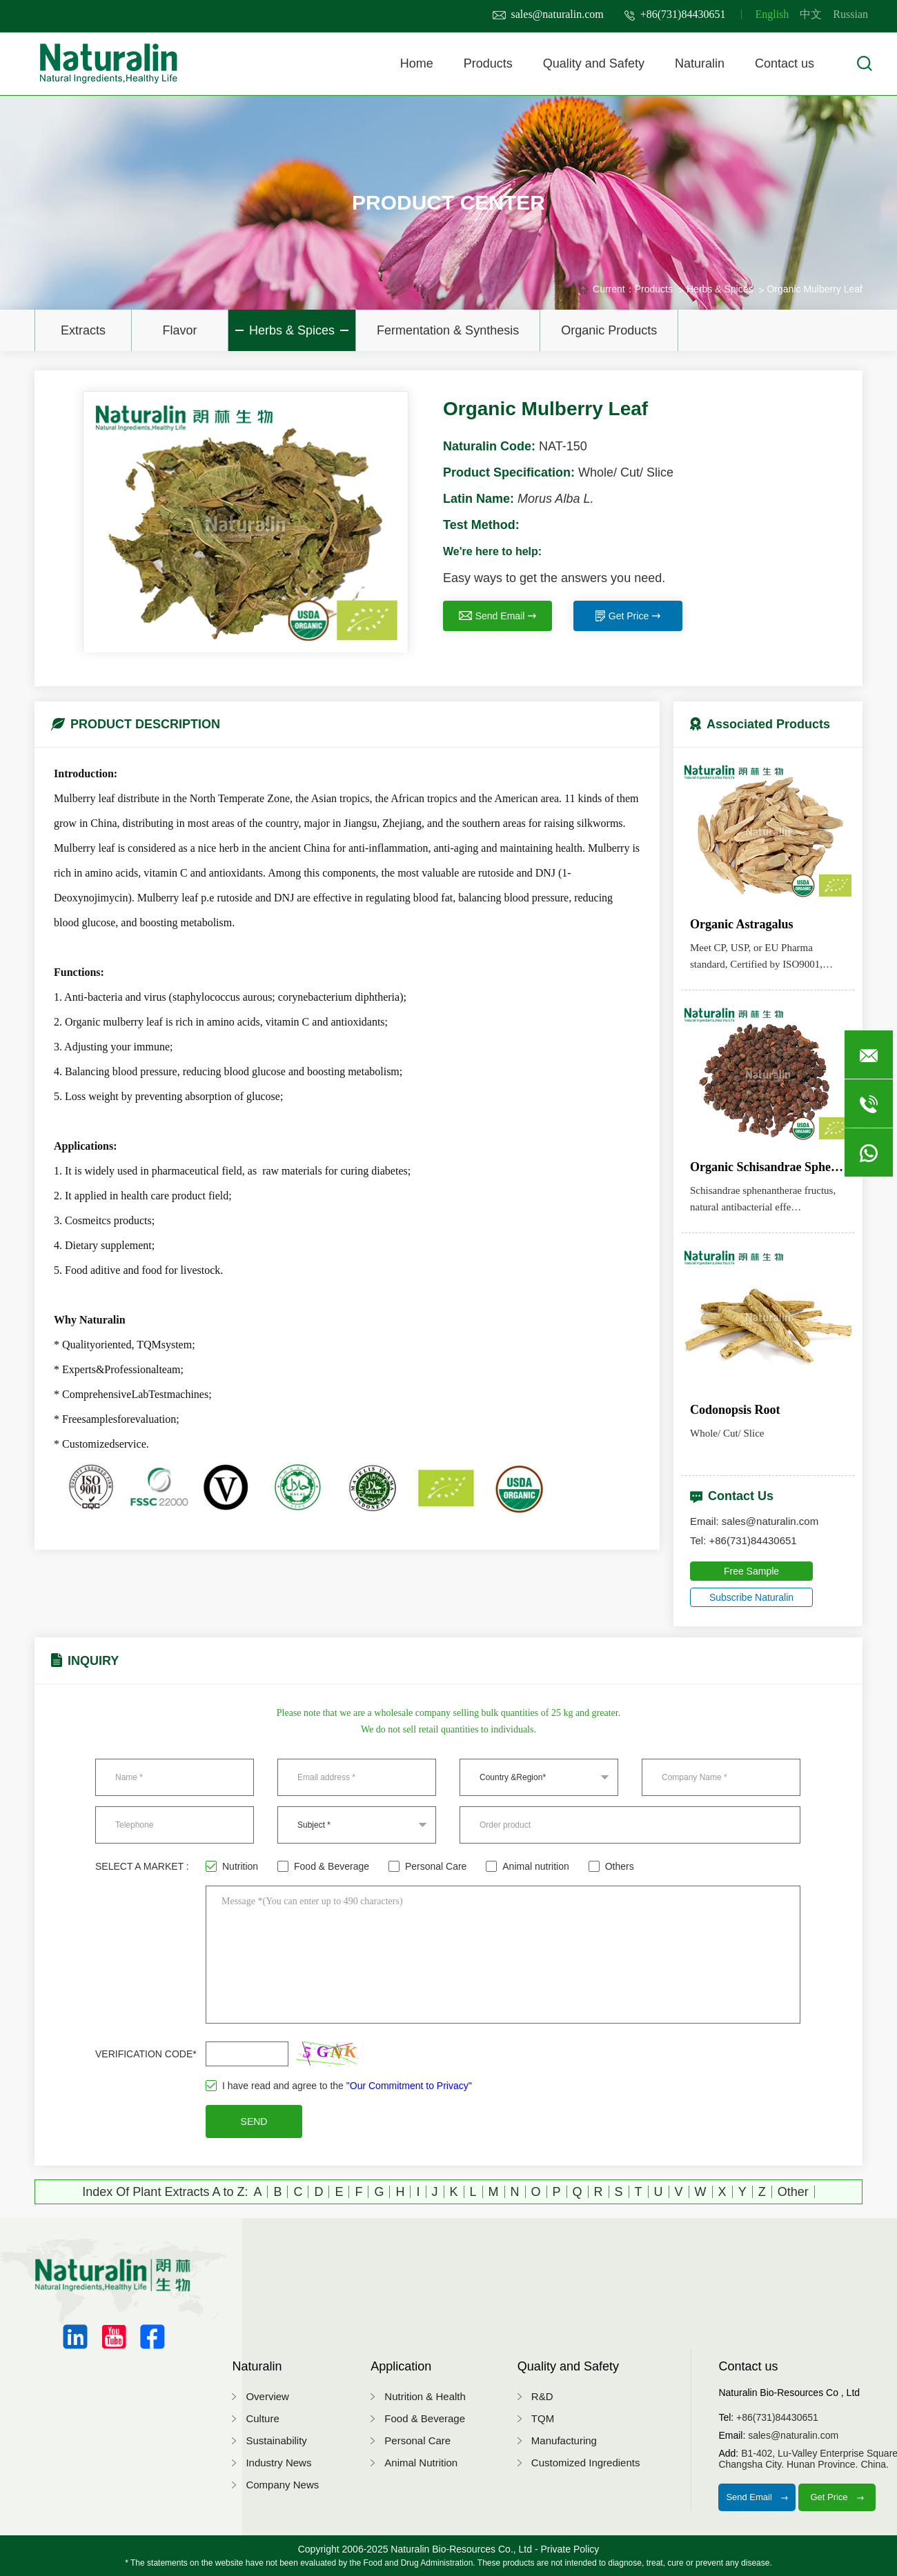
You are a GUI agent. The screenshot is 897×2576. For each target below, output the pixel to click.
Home (416, 63)
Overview (267, 2396)
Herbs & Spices (292, 330)
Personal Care (427, 1866)
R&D (542, 2396)
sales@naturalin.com (548, 14)
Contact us (784, 63)
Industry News (278, 2462)
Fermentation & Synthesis (448, 330)
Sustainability (276, 2440)
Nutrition (232, 1866)
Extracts (83, 330)
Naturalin (699, 63)
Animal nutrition (527, 1866)
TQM (542, 2418)
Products (488, 63)
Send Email (498, 615)
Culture (262, 2418)
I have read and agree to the (339, 2085)
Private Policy (569, 2549)
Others (611, 1866)
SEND (254, 2121)
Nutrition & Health (425, 2396)
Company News (282, 2484)
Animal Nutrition (420, 2462)
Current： (614, 288)
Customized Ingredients (585, 2462)
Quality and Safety (593, 63)
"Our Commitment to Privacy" (409, 2085)
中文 (811, 14)
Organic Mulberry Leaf (814, 288)
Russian (850, 14)
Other (793, 2192)
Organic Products (609, 330)
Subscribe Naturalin (751, 1597)
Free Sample (751, 1571)
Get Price (627, 615)
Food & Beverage (323, 1866)
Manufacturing (564, 2440)
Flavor (179, 330)
